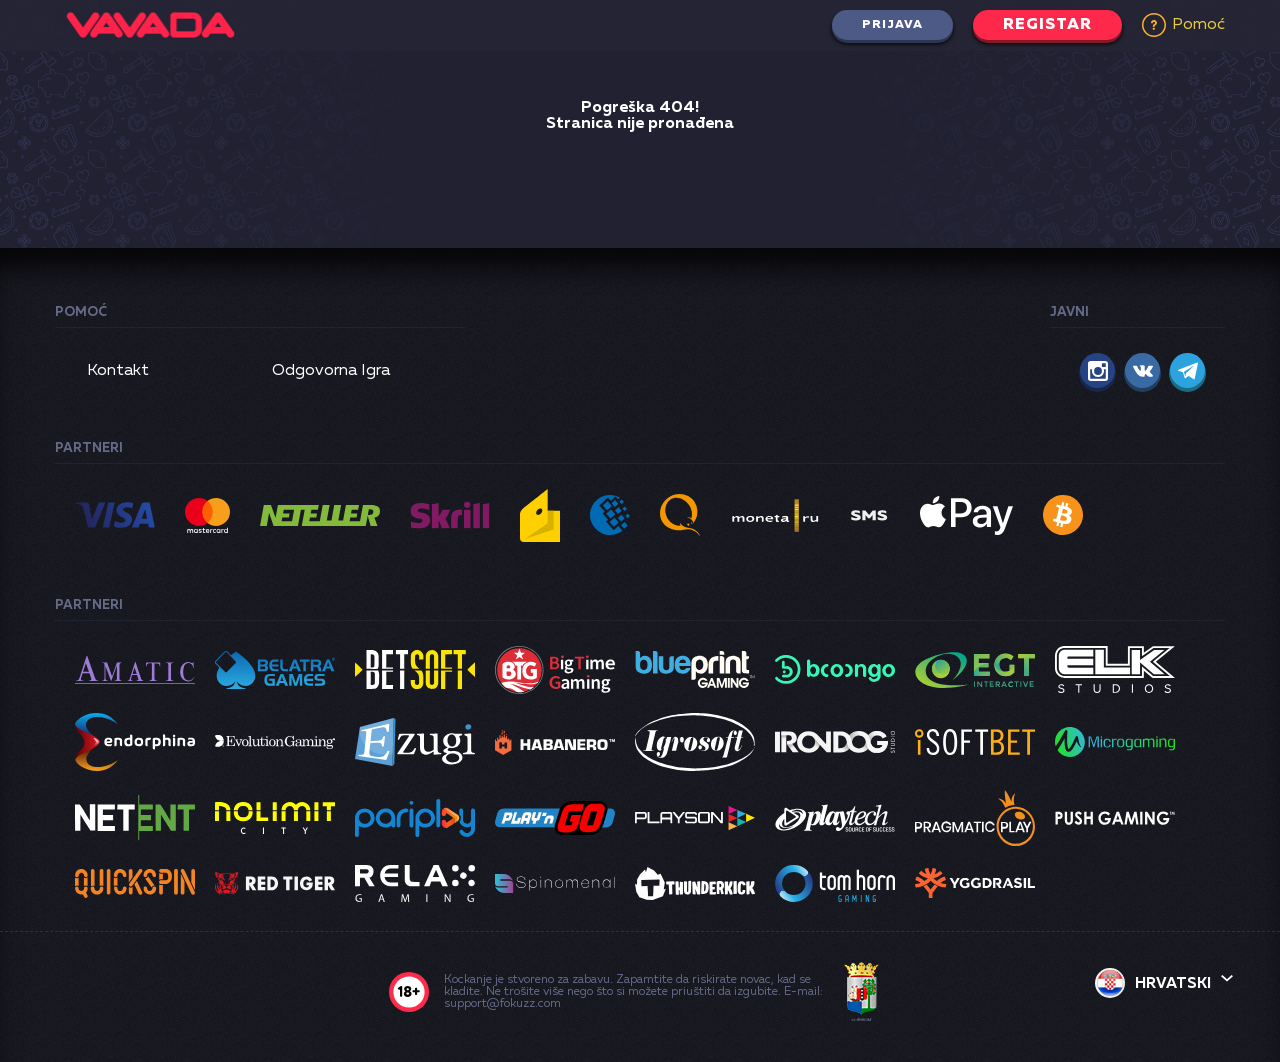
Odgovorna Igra (331, 371)
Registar (1047, 25)
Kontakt (118, 371)
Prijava (892, 25)
